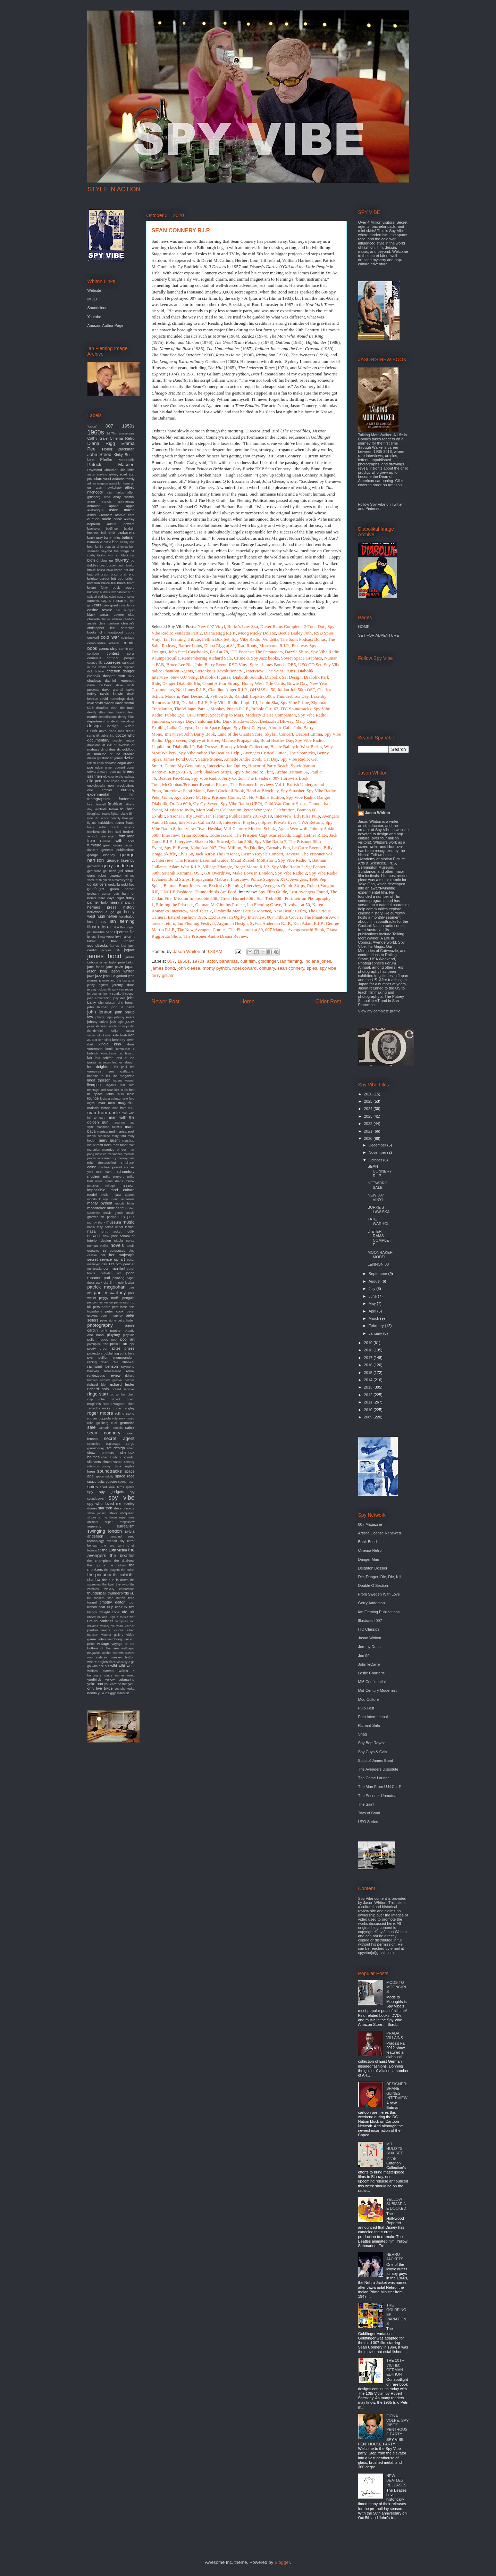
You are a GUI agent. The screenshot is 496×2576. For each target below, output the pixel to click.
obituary (267, 968)
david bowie (111, 693)
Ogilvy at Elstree (203, 740)
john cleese (188, 968)
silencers (94, 1462)
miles (99, 1181)
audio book (112, 519)
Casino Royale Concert (262, 853)
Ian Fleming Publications (379, 1612)
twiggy (92, 1612)
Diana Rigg (101, 443)
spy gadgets (111, 1492)
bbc (115, 542)
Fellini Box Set (215, 639)
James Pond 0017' (179, 759)
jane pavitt (115, 967)
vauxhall (117, 1626)
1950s (128, 426)
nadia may (95, 1227)
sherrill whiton (111, 1457)
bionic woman (108, 555)
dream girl (94, 758)
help (104, 902)
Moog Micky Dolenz (257, 633)
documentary (98, 740)
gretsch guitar (99, 893)
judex (129, 1021)
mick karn (103, 1172)
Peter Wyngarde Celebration (269, 809)
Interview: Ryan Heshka (199, 828)
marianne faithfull (109, 1127)
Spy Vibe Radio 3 (288, 866)
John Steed (99, 454)
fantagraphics (98, 799)
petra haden (126, 1320)
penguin (128, 1298)
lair (90, 1057)
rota (115, 1418)
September (378, 1274)
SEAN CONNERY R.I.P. (380, 1170)
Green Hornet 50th (237, 898)
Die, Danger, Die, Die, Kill (379, 1577)
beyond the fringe (115, 551)
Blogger (282, 2562)
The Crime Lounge (374, 1778)
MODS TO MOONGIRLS (396, 1987)
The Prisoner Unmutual (377, 1796)
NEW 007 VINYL (376, 1197)
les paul (120, 1067)
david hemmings (112, 699)
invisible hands (103, 932)
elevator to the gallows (119, 776)
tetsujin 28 (94, 1550)
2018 (369, 1350)
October (376, 1160)
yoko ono (95, 1684)
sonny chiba (111, 1466)
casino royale (99, 610)
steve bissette (123, 1508)
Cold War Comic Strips (285, 803)
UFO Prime (197, 715)
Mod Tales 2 (201, 910)
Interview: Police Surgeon (254, 879)
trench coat (96, 1607)
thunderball (96, 1593)
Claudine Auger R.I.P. (227, 689)
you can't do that (115, 1684)
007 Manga (275, 929)
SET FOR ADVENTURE (378, 635)
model (92, 1194)
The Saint (366, 1804)
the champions (99, 1561)
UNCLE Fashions (176, 891)
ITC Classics (369, 1629)
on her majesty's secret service (111, 1257)
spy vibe (328, 968)
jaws (90, 976)
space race (124, 1476)
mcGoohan (115, 1154)
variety (104, 1626)
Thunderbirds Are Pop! (215, 891)
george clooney (101, 855)
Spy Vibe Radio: (225, 702)
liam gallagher (121, 1071)
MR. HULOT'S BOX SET (394, 2148)
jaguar (129, 950)
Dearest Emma (308, 734)
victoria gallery (112, 1635)
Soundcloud (97, 308)
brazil (114, 574)
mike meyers (113, 1176)
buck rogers (123, 587)
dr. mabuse (97, 754)
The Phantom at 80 (246, 929)
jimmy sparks (112, 993)
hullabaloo (126, 916)
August (375, 1281)
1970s (198, 961)
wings (108, 1675)
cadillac (103, 596)
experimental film (111, 794)
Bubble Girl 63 (264, 708)
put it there (127, 1353)
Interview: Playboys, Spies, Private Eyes (259, 822)
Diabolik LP (183, 746)
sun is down (107, 1517)
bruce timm (125, 583)
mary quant (109, 1140)
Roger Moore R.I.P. (251, 866)
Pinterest (372, 508)
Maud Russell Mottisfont (253, 860)
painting (118, 1278)
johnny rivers (124, 1017)
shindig (129, 1457)
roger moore (100, 1413)
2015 (369, 1372)
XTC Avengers (293, 879)
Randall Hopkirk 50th (254, 696)
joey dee (119, 998)
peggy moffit (109, 1298)
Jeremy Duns (369, 1647)
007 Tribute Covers (284, 917)
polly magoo (97, 1339)
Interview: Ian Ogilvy (226, 765)
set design (115, 1448)
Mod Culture (368, 1699)
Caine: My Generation (185, 765)
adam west (102, 479)
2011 (369, 1402)
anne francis (99, 501)
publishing (111, 1353)
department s (98, 721)
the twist (108, 1584)
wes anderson (98, 1657)
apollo (113, 506)
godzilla (114, 884)
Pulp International (373, 1717)
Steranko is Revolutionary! (219, 670)
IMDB (92, 299)
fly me (91, 823)
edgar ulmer (103, 767)
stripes (91, 1517)
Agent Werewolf (293, 828)
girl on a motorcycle (116, 880)
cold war (110, 637)
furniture (94, 845)
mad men (106, 1103)
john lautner (97, 1007)
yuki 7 (102, 1693)
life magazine (124, 1076)
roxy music (126, 1418)
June (373, 1296)
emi (132, 781)
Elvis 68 (185, 853)
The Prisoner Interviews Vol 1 (257, 784)
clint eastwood (111, 632)
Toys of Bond (369, 1813)
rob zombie (118, 1394)
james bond (163, 968)
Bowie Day (297, 683)
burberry (93, 592)
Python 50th (221, 696)
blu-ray (121, 560)
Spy (310, 790)
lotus (110, 1094)
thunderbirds (118, 1593)
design (94, 725)
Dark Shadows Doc (240, 721)
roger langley (124, 1408)
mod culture (122, 1190)
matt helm (104, 1145)
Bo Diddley (253, 847)
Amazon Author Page (105, 325)
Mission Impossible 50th (196, 898)
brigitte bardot (98, 578)
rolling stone (125, 1413)
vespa (105, 1630)
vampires (121, 1621)
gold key (127, 884)
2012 (369, 1395)
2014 (369, 1380)
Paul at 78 (219, 651)
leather (117, 1062)
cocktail (93, 637)
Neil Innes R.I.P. (191, 689)
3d (108, 433)
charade (93, 619)
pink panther (111, 1330)
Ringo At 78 (180, 772)
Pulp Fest (366, 1708)
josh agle (117, 1022)
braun (104, 574)
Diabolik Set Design (283, 677)
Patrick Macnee (111, 464)
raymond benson (102, 1366)
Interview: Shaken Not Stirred (202, 841)
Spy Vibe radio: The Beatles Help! (210, 752)
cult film (247, 961)
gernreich (93, 866)
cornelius (94, 658)
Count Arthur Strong (220, 683)
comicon (93, 653)
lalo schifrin (104, 1058)
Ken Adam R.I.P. (308, 923)
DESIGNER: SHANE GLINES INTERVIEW (396, 2091)
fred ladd (114, 832)
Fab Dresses (207, 746)
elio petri (94, 781)
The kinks (126, 470)
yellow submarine (119, 1679)
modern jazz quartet (118, 1194)
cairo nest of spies (122, 596)
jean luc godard (115, 976)
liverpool (94, 1085)
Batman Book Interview (185, 885)
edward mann (98, 771)
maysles (100, 1154)
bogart (111, 565)
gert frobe (94, 871)
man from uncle (103, 1112)
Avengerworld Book (305, 929)
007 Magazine (370, 1524)
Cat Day (270, 759)
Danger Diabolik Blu (181, 683)
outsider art (110, 1273)
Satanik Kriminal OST (182, 873)
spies (311, 968)
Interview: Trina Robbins (184, 835)
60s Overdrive (217, 873)
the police (128, 1570)
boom (121, 565)
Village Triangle (217, 866)
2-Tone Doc (314, 626)
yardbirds (94, 1679)
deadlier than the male (115, 708)
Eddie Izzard (220, 835)
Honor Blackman (118, 449)
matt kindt (119, 1145)
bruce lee (108, 583)
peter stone (108, 1320)
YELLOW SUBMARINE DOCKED (396, 2203)
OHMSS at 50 (263, 689)
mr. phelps (108, 1217)
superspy (94, 1526)
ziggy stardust (118, 1693)
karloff (107, 1035)
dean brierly (116, 712)
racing (92, 1362)
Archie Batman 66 (291, 772)
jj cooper (129, 993)
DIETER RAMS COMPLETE (379, 1238)
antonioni (94, 506)
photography (100, 1325)
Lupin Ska (269, 702)
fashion (115, 803)
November (378, 1152)
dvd (127, 758)
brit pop (117, 578)
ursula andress (100, 1621)
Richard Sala (369, 1725)
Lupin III (249, 702)
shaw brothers (100, 1453)
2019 (369, 1343)
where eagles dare (101, 1662)
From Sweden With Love (379, 1594)
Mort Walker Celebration (218, 809)
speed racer (126, 1481)
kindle (104, 1044)
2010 (369, 1410)
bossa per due (124, 570)
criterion (113, 671)
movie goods (113, 1213)
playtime (129, 1335)
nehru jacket (110, 1231)
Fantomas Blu (207, 721)
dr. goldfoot (125, 749)
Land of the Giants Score (239, 734)
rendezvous (96, 1375)
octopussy (117, 1250)
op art (119, 1259)
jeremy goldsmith (99, 989)
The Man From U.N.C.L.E (380, 1786)
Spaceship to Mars (226, 715)
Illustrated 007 (370, 1620)
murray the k (96, 1222)
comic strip (108, 648)
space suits (96, 1481)
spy (90, 1492)
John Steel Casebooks (188, 651)
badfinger (112, 528)
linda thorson (99, 1080)
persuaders (101, 1307)
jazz (98, 976)
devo (102, 731)
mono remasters (122, 1199)
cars (97, 605)
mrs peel (126, 1217)
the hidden (117, 1565)
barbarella (126, 532)
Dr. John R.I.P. (194, 702)
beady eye (127, 542)
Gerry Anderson (371, 1603)
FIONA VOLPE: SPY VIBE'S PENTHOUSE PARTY (397, 2425)
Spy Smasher (292, 790)
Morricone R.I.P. (274, 645)
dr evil (107, 745)
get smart (126, 871)
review (115, 1375)
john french (125, 1002)
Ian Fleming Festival (196, 923)
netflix (130, 1231)
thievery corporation (118, 1589)
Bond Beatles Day (276, 740)
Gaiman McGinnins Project (220, 904)
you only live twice (111, 1686)
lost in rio (121, 1090)
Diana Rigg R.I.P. (220, 633)
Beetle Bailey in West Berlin (296, 746)
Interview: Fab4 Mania (183, 790)
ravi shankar (123, 1362)
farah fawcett (96, 804)
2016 (369, 1365)
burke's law (108, 592)
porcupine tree (97, 1344)
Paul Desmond (195, 696)
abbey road (118, 474)
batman (128, 537)
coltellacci (127, 637)
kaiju (114, 1031)
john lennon (99, 1011)
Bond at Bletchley (262, 790)
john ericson (106, 1002)
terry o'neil (126, 1545)
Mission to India (179, 809)
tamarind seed (122, 1536)
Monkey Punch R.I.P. (229, 708)
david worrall (125, 703)
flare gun (128, 818)
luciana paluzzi (110, 1098)
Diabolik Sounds (248, 677)
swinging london (104, 1531)
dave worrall (112, 689)
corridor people (121, 658)
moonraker (96, 1208)
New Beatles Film (290, 910)
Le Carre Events (306, 847)
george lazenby (121, 860)
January (376, 1333)
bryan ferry (97, 587)
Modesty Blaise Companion (270, 715)
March (374, 1318)
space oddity (104, 1476)
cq (124, 662)
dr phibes (108, 749)
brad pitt (93, 574)
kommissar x (124, 1049)
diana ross (116, 731)
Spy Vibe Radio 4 (294, 860)
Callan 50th (242, 841)
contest (113, 653)
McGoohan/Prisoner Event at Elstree (195, 784)
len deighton (99, 1067)
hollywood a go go (104, 912)
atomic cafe (124, 515)
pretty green (98, 1348)
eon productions (121, 785)
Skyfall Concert (279, 734)
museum (114, 1222)
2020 (369, 1138)
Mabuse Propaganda (239, 740)
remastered (112, 1371)
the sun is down (115, 1580)
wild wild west (122, 1666)
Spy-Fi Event (176, 847)
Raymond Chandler (102, 470)
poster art (118, 1344)
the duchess (124, 1561)
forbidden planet (111, 823)
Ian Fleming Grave (264, 904)
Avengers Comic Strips (284, 885)
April (373, 1311)
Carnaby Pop (278, 847)
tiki (132, 1593)
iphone (91, 936)
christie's (127, 623)
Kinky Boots (124, 455)
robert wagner (114, 1404)
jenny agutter (98, 985)
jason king (97, 971)
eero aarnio (118, 771)
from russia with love (111, 840)
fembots (100, 809)
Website (94, 290)
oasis (130, 1246)
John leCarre (369, 1664)
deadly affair (96, 712)
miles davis (114, 1181)
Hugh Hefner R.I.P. (309, 835)
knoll (109, 1049)
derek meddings (123, 721)
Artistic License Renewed (379, 1533)
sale (91, 1427)
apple (130, 506)
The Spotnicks (302, 752)
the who (122, 1584)
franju (130, 823)
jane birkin (126, 962)
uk (132, 1611)
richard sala (98, 1389)
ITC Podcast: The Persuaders (256, 651)
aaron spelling (97, 474)
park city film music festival (115, 1282)
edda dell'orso (106, 763)
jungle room (116, 1026)
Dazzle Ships (297, 651)
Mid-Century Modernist (377, 1690)
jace (124, 945)
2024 (369, 1109)
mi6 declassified (101, 1163)
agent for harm (119, 483)
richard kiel (97, 1384)
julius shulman (97, 1026)
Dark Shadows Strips (212, 772)
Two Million (229, 847)
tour (131, 1602)
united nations (97, 1617)
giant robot (96, 875)
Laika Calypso (180, 727)
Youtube (94, 317)
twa (131, 1607)
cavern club (124, 614)
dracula (128, 754)
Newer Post (166, 1001)
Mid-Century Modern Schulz (250, 828)
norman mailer (97, 1246)
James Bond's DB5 (279, 664)
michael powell (110, 1167)
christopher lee (101, 628)
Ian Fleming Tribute (182, 639)
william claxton (100, 1671)
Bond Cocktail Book (225, 790)
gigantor (115, 875)
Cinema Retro (122, 438)
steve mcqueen (122, 1513)
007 (171, 961)
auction (93, 519)
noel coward (244, 968)
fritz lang (126, 836)
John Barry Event (211, 664)
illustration (97, 926)
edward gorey (125, 767)
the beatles (122, 1555)
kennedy (118, 1040)
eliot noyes (111, 781)
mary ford (119, 1136)
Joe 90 (364, 1656)
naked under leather (120, 1227)
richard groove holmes (117, 1380)
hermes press (102, 907)
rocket (106, 1408)
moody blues (125, 1203)
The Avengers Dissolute (378, 1769)
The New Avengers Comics (201, 929)
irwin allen (123, 936)
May (373, 1303)
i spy (101, 921)
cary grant (110, 605)
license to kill (98, 1076)
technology (95, 1541)
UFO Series (368, 1822)
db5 (90, 707)
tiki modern (95, 1598)
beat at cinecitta (116, 546)
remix (130, 1371)
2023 (369, 1116)
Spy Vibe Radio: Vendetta (255, 639)
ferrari (113, 809)
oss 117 (107, 1264)
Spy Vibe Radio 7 (270, 841)
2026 (369, 1094)
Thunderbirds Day (292, 696)
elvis (123, 781)
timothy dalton (112, 1602)
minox (129, 1181)
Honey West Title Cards (263, 683)
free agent (108, 836)
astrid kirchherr (99, 515)
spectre (111, 1481)
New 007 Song (184, 677)
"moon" (92, 426)
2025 (369, 1101)
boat (102, 565)
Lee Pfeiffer (99, 459)
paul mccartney (110, 1292)
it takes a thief (111, 939)
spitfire (130, 1487)
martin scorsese (98, 1136)
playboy (113, 1335)
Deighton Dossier (372, 1568)
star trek (105, 1508)
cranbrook (114, 667)
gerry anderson (118, 865)
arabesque (95, 510)
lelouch (129, 1062)
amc (107, 497)
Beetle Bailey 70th (295, 633)
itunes (114, 945)
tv (125, 1607)
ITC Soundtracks (295, 708)
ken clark (104, 1040)
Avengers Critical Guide (265, 752)
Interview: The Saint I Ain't (270, 670)
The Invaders (258, 778)
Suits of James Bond (375, 1760)
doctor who (125, 735)
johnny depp (103, 1017)
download (94, 745)
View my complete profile (379, 1011)
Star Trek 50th (269, 898)
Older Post (328, 1001)
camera (93, 601)
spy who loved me (104, 1503)
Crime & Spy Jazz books (256, 658)
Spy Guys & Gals (372, 1752)
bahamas (228, 961)
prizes (129, 1348)
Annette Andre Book (242, 759)
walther (106, 1653)
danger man (114, 676)
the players (111, 1570)
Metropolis (127, 460)
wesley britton (123, 1657)
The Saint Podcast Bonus (303, 639)
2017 (369, 1358)
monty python (216, 968)
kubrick (92, 1053)
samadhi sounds (111, 1428)
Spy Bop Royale (372, 1743)
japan (130, 966)
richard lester (122, 1384)
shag (130, 1448)
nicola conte (124, 1240)
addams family (123, 479)
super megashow (119, 1522)
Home (247, 1001)
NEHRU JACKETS (395, 2256)
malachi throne (99, 1108)
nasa (91, 1231)
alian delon (115, 492)
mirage (110, 1185)
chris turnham (109, 623)
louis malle (125, 1094)
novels (117, 1245)
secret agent (119, 1438)
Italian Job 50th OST (296, 689)
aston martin (122, 510)
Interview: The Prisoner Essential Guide (192, 860)
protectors (95, 1353)
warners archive (124, 1653)
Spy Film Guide (272, 891)
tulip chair (115, 1607)
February (377, 1326)
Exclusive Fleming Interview (235, 885)
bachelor (94, 528)
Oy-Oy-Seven (205, 803)
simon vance (112, 1462)
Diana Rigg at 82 (219, 645)
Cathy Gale (97, 438)
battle (107, 542)
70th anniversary (123, 433)
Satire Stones (210, 759)
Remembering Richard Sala (207, 658)
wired (130, 1675)
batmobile (94, 542)
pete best (119, 1307)
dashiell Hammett (119, 680)
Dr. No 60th (180, 803)
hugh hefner (106, 916)
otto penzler (125, 1264)
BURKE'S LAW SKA (379, 1209)
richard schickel (123, 1389)
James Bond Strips (173, 879)
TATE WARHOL (378, 1221)
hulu (90, 921)
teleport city (116, 1541)
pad (107, 1278)
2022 (369, 1123)
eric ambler (99, 790)
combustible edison (103, 643)
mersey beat (126, 1158)
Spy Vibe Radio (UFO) (241, 803)
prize (116, 1348)
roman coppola (99, 1418)
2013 (369, 1387)
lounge (93, 1098)
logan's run (115, 1085)
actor (212, 961)
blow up (106, 560)
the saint (120, 1575)
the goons (96, 1565)
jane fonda (95, 967)
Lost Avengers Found (308, 891)
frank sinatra (122, 827)
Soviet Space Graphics (301, 658)
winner (119, 1675)
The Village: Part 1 (191, 708)
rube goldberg (98, 1423)
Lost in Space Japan (213, 727)
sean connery (290, 968)
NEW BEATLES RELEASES (396, 2480)
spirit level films (112, 1487)
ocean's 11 (97, 1250)
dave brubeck (99, 685)
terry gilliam (163, 975)
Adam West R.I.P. (185, 866)
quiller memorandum (117, 1357)
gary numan (112, 845)
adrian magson (97, 483)
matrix (91, 1145)
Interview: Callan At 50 (199, 822)
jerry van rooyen (123, 989)
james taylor (108, 962)
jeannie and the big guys (117, 980)
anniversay (126, 501)
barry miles (112, 537)
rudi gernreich (123, 1423)
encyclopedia (96, 785)
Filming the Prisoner (174, 904)
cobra (130, 632)
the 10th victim (114, 1550)
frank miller (97, 827)
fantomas (126, 799)
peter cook (114, 1311)
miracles (93, 1185)
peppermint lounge (100, 1302)
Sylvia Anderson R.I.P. (270, 923)
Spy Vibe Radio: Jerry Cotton (218, 778)
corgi (130, 653)
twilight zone (109, 1612)
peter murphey (112, 1315)
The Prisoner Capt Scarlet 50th (262, 835)
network (94, 1236)
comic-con (127, 649)
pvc (90, 1357)
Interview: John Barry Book (190, 734)
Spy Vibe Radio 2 (291, 873)
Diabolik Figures (215, 677)
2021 (369, 1131)
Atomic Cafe (280, 727)
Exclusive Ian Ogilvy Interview (236, 917)
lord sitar (107, 1090)
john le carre (123, 1007)
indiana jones (317, 961)
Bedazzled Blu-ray (276, 721)
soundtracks (109, 1471)
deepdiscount (108, 717)
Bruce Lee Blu (179, 664)
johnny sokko (98, 1022)
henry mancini (122, 902)
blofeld (93, 560)
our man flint (114, 1268)
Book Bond (367, 1542)
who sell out (100, 1666)
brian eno (127, 574)
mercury (110, 1158)
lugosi (91, 1103)
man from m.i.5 (123, 1108)
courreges (112, 662)
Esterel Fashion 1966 (187, 917)
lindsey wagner (123, 1080)
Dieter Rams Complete (281, 626)
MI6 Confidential (372, 1682)
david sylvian (105, 703)
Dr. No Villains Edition (263, 797)
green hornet (122, 889)
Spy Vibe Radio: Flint (253, 772)
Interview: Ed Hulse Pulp (297, 816)
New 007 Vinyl (211, 626)
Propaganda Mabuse (210, 879)
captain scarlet (114, 600)
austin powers (121, 524)
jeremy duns (123, 985)
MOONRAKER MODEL (380, 1254)
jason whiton (123, 971)
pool (114, 1339)
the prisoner (99, 1574)
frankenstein (96, 832)
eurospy (127, 790)
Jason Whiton (377, 813)
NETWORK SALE (377, 1185)
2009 (369, 1417)
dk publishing (105, 735)
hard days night (111, 898)
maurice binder (114, 1149)
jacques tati (110, 950)
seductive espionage (103, 1444)
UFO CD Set (309, 664)
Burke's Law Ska (242, 626)
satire (130, 1427)
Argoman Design (232, 923)
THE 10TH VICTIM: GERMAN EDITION (395, 2367)
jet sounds (94, 993)
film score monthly (108, 818)
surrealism (126, 1526)
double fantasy (123, 740)
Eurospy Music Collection (244, 746)
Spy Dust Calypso (250, 727)
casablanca (127, 605)
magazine (126, 1103)
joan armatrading (99, 998)
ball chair (108, 533)
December (378, 1145)
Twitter (397, 504)
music (128, 1222)
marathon (118, 1122)
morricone (115, 1208)
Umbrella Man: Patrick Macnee (242, 910)
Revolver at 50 (297, 904)
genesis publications (118, 850)
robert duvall (109, 1399)
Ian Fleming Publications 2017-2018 (239, 816)
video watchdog (110, 1639)
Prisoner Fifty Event (185, 816)
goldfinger (268, 961)
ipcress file (125, 932)
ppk (131, 1344)
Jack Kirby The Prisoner (217, 853)
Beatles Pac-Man (173, 778)
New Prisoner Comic (221, 797)
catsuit (105, 614)
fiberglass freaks (98, 813)
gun (116, 893)
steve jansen (97, 1513)
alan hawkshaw (109, 487)
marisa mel (106, 1131)
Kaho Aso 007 (203, 847)
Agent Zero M (187, 797)
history (128, 907)
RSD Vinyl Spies (244, 664)
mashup (128, 1140)
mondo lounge (98, 1199)
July (373, 1288)
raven (105, 1362)
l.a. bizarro (126, 1053)
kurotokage (108, 1053)
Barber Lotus (190, 645)
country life (95, 662)
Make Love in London (252, 873)
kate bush (120, 1035)
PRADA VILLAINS (394, 2035)
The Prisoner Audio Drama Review (215, 936)
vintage (103, 1643)
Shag (362, 1734)
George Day (182, 721)
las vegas (104, 1062)
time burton (116, 1598)
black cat (128, 555)
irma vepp (106, 936)
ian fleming (291, 961)
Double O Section (373, 1585)
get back (109, 871)
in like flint (118, 927)
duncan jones (112, 758)
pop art (127, 1339)
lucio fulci (127, 1098)
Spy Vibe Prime (294, 702)
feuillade (127, 809)
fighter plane (119, 813)
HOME (364, 626)
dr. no (114, 754)
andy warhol (124, 497)
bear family (95, 546)
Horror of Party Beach (268, 765)
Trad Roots (247, 645)
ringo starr (97, 1394)
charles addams (111, 619)
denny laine (126, 717)
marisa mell (125, 1131)
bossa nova (105, 570)
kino (117, 1044)
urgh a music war (121, 1617)
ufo (124, 1612)
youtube (120, 1688)
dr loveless (121, 745)
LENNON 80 (378, 1264)
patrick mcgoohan (106, 1287)
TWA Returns (311, 822)
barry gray (95, 537)
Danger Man (368, 1559)
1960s (183, 961)
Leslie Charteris (371, 1673)
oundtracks (94, 1268)
